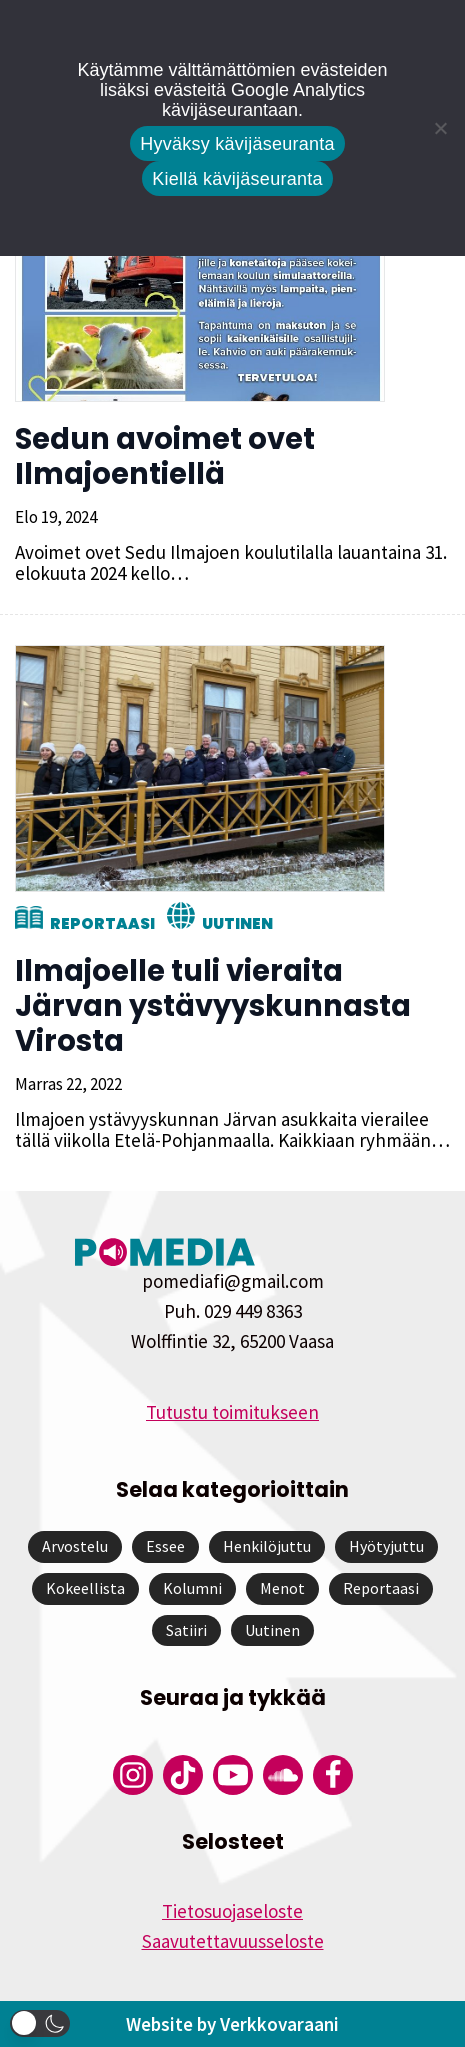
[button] (40, 2023)
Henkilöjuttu (267, 1546)
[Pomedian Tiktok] (183, 1775)
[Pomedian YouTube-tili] (233, 1775)
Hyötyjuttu (386, 1546)
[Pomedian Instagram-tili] (133, 1775)
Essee (165, 1546)
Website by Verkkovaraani (232, 2024)
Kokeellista (85, 1588)
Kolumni (192, 1588)
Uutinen (237, 923)
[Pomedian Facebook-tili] (333, 1775)
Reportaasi (102, 923)
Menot (282, 1588)
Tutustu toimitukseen (232, 1412)
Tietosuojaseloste (232, 1911)
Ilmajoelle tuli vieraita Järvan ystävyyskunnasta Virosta (213, 1006)
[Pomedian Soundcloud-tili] (283, 1775)
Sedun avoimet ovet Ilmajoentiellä (165, 456)
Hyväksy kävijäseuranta (237, 144)
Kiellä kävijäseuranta (237, 179)
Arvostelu (75, 1546)
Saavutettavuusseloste (233, 1941)
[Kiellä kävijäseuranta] (440, 128)
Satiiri (186, 1630)
